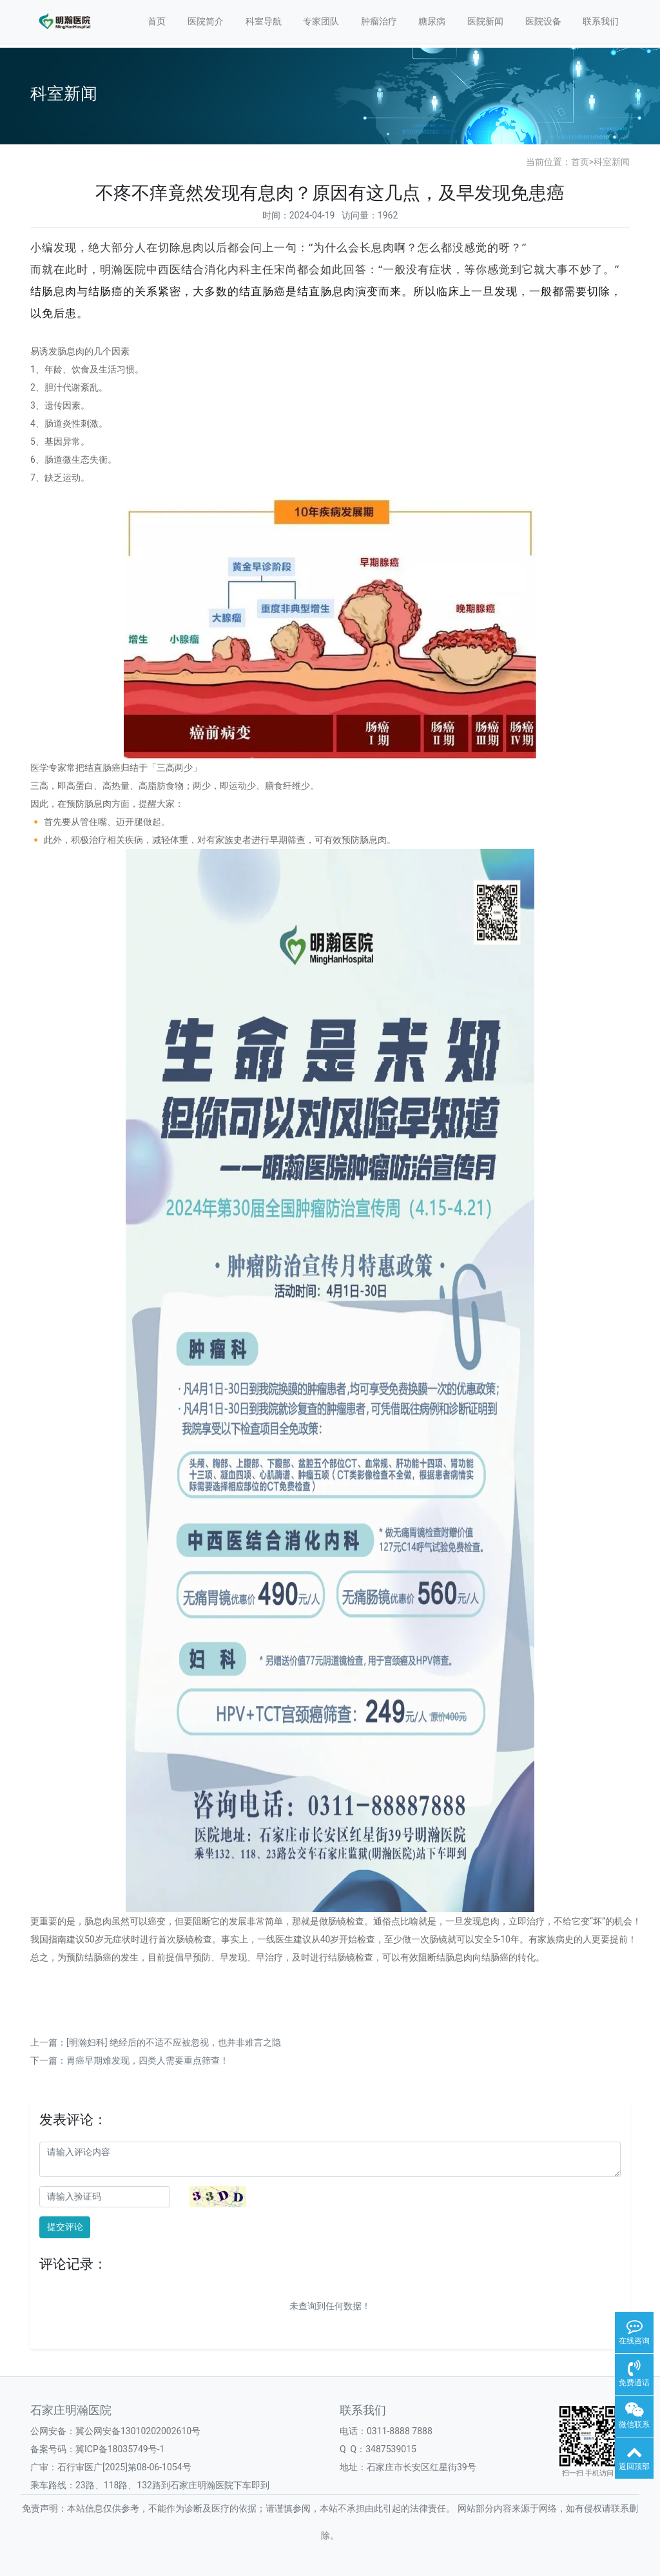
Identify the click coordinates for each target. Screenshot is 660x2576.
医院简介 (206, 21)
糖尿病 (431, 21)
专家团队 (321, 21)
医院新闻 (485, 21)
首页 (157, 21)
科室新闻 (612, 162)
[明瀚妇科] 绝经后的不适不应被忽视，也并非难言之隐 (173, 2042)
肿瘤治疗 (379, 21)
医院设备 (543, 21)
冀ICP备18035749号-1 (119, 2449)
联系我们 (601, 21)
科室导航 (264, 21)
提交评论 (65, 2227)
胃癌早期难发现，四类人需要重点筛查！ (147, 2060)
